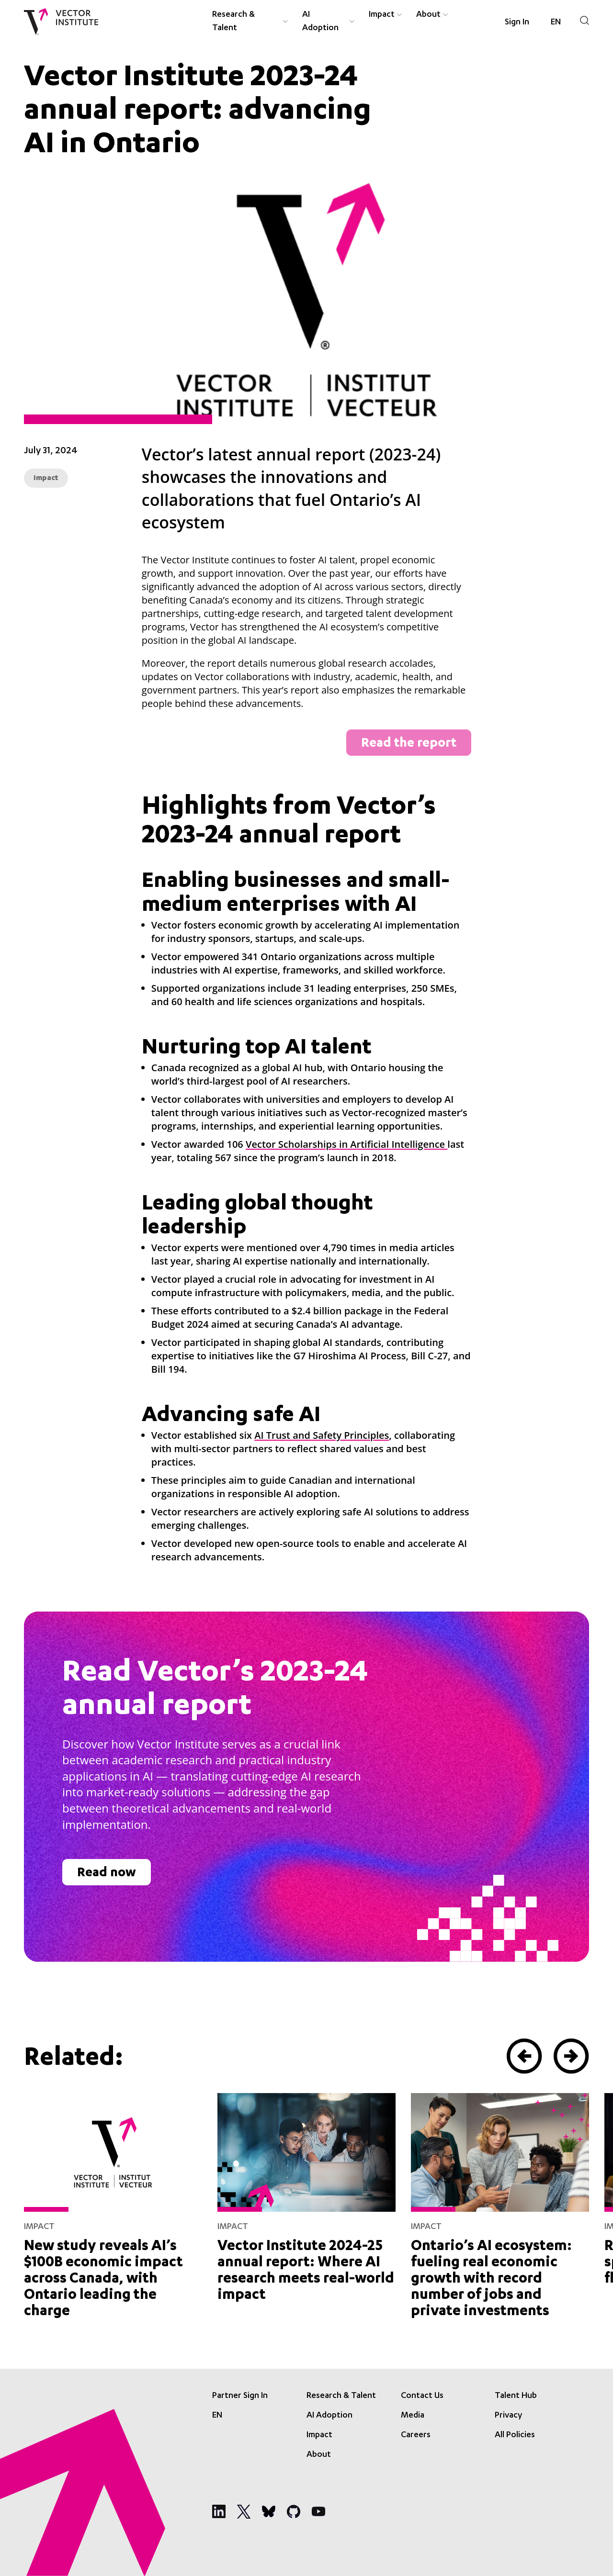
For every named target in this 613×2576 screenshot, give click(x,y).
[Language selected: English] (556, 22)
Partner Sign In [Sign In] (240, 2396)
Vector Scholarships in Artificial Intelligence (346, 1144)
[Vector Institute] (61, 21)
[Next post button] (571, 2056)
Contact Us (422, 2396)
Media (412, 2415)
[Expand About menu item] (445, 15)
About (428, 15)
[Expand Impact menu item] (399, 15)
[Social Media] (219, 2511)
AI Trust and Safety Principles (321, 1435)
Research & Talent (233, 21)
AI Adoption (320, 21)
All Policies (515, 2435)
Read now (106, 1874)
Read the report (408, 744)
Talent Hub (516, 2396)
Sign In (517, 22)
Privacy (508, 2415)
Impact (382, 15)
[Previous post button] (524, 2056)
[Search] (584, 20)
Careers (416, 2435)
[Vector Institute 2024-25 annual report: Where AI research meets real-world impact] (306, 2196)
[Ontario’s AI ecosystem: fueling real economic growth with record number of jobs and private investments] (500, 2204)
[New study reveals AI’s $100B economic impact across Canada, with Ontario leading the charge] (113, 2204)
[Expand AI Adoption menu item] (352, 21)
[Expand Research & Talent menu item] (285, 21)
